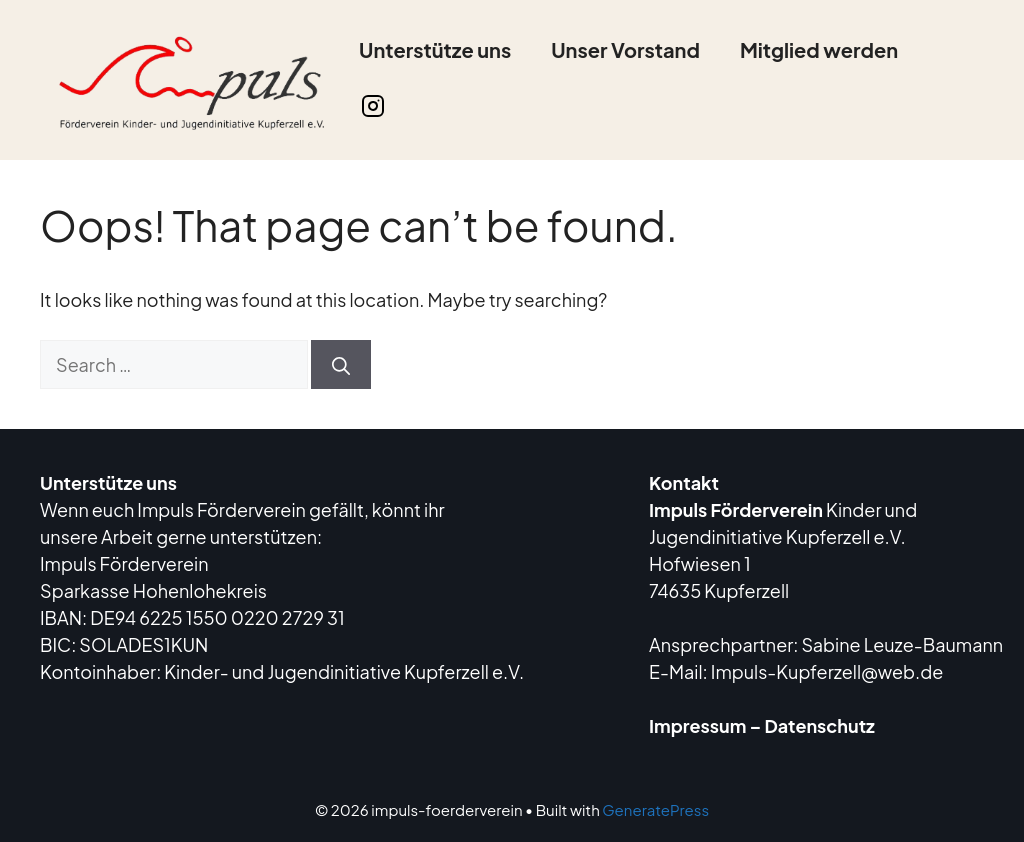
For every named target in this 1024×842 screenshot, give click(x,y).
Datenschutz (820, 725)
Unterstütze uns (435, 49)
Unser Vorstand (625, 49)
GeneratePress (655, 809)
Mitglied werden (819, 49)
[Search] (341, 364)
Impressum (697, 725)
